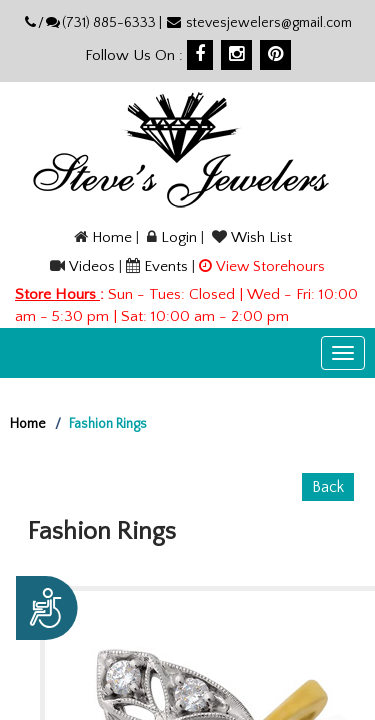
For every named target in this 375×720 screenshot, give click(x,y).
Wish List (261, 237)
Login (179, 237)
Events (166, 266)
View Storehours (270, 266)
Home (112, 237)
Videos (92, 266)
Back (328, 487)
